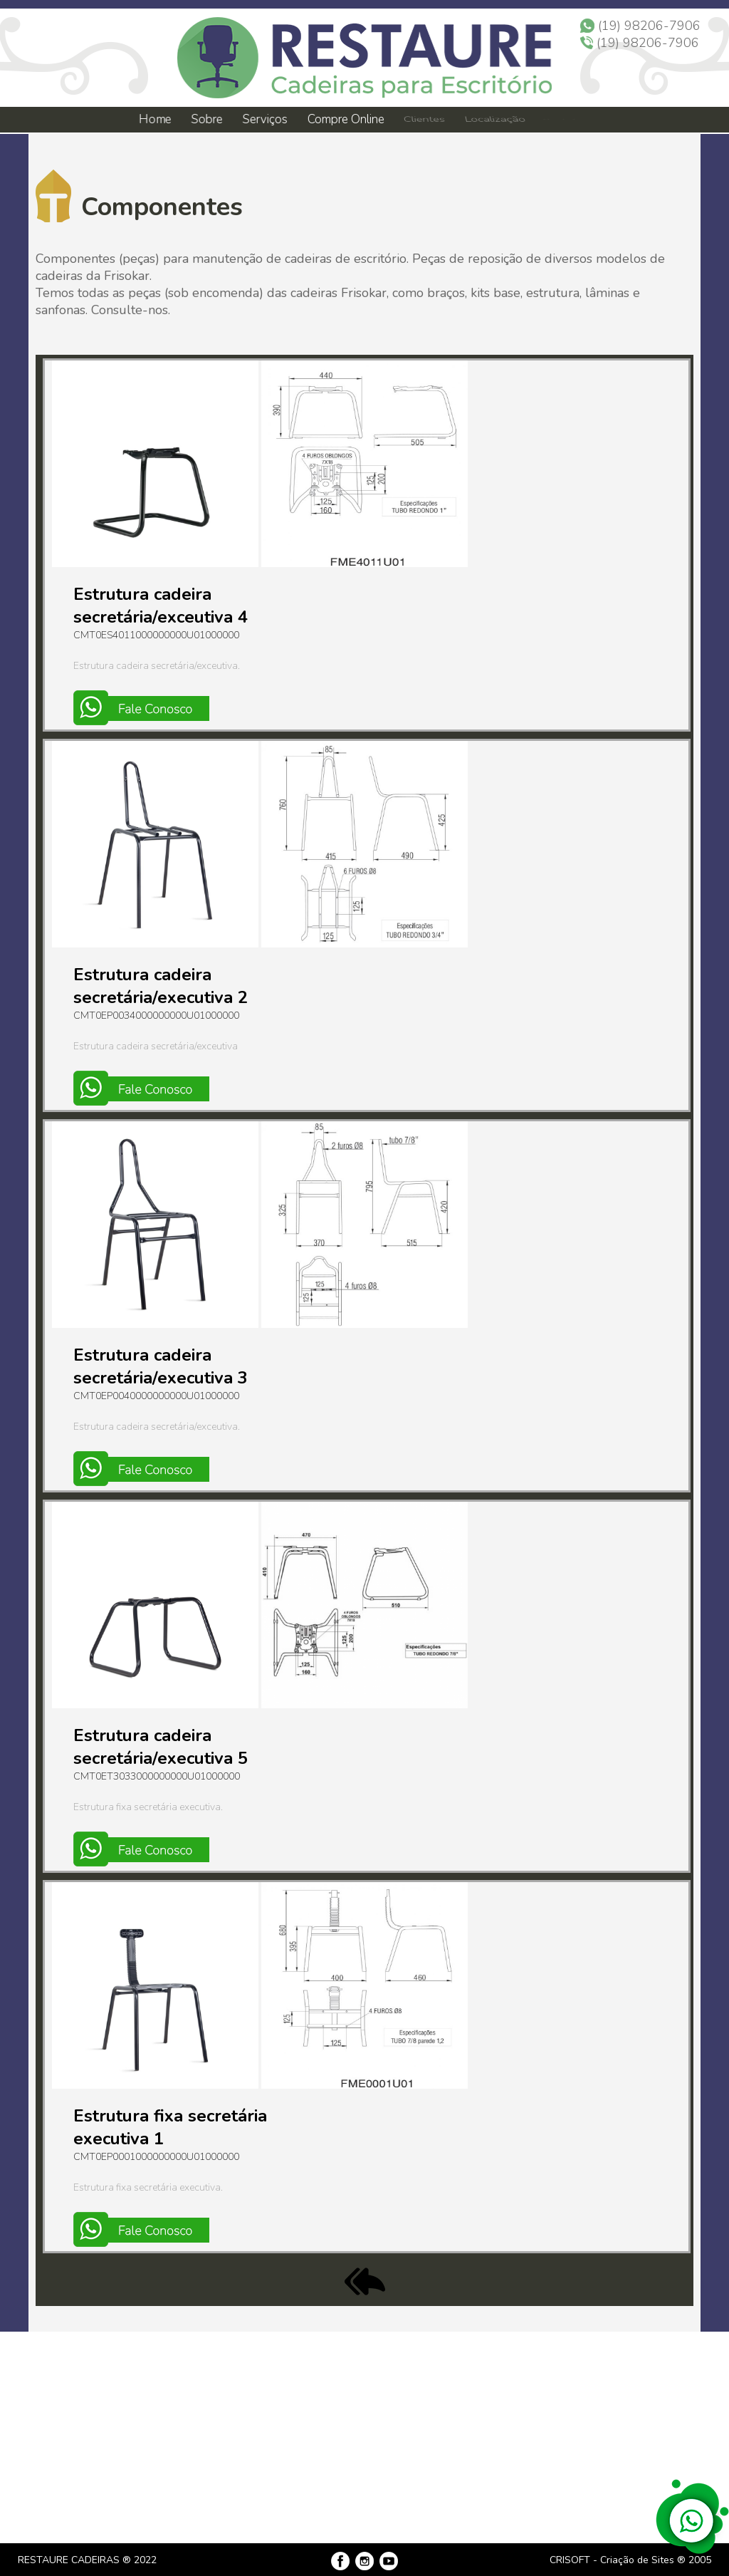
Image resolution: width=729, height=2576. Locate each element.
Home (154, 119)
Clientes (423, 120)
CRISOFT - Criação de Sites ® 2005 (630, 2560)
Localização (493, 120)
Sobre (206, 119)
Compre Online (346, 119)
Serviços (265, 119)
